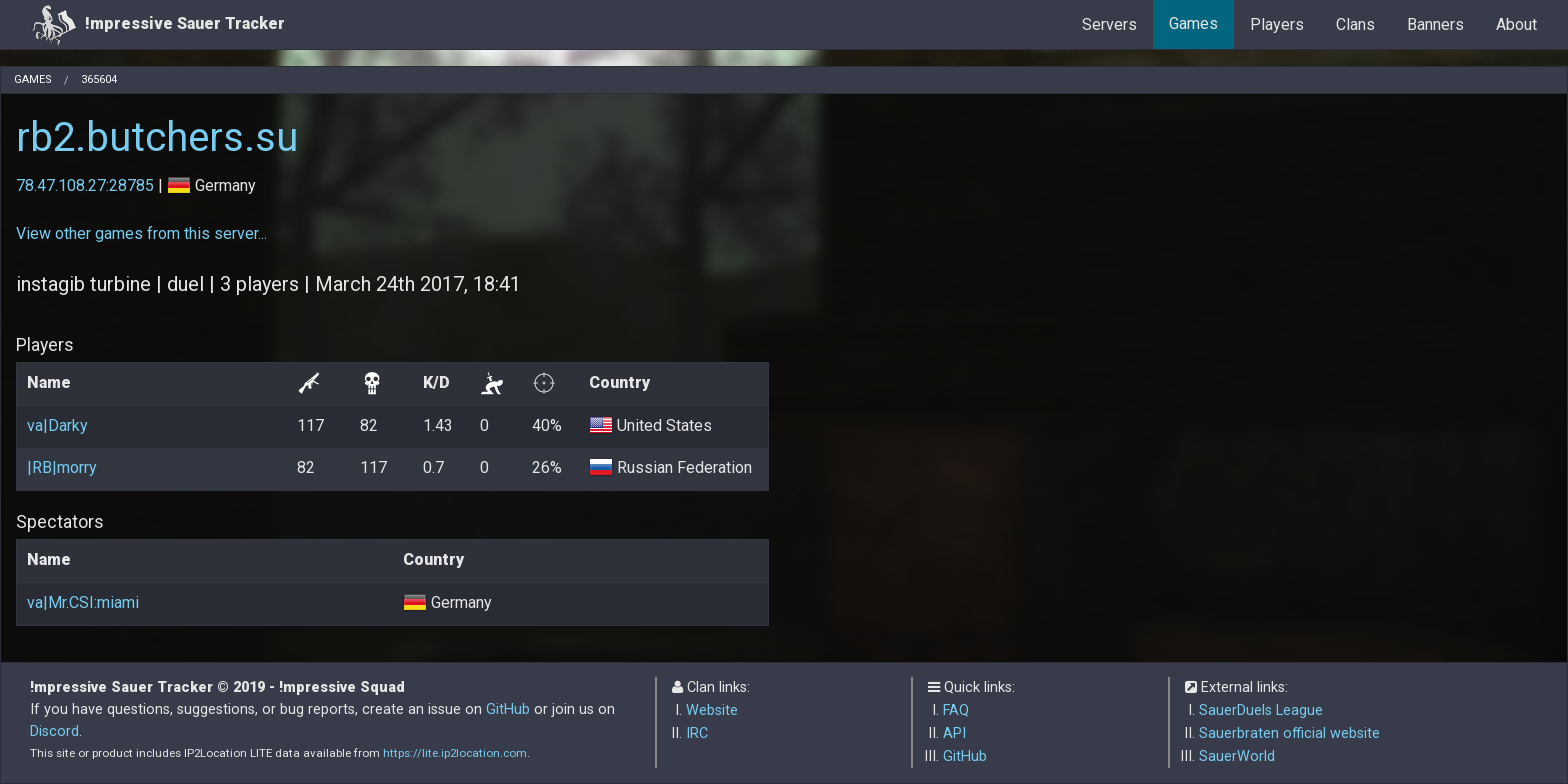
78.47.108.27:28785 (85, 185)
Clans (1355, 24)
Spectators (60, 522)
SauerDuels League (1261, 710)
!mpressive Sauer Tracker (158, 24)
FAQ (956, 710)
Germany (461, 602)
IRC (697, 733)
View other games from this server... (141, 233)
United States (664, 425)
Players (1277, 24)
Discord (54, 731)
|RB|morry (62, 467)
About (1516, 24)
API (954, 733)
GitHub (508, 709)
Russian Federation (684, 467)
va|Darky (57, 425)
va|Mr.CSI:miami (83, 602)
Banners (1435, 24)
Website (712, 710)
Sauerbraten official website (1289, 733)
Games (1193, 23)
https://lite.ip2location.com (455, 753)
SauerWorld (1237, 756)
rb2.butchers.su (157, 137)
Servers (1109, 24)
